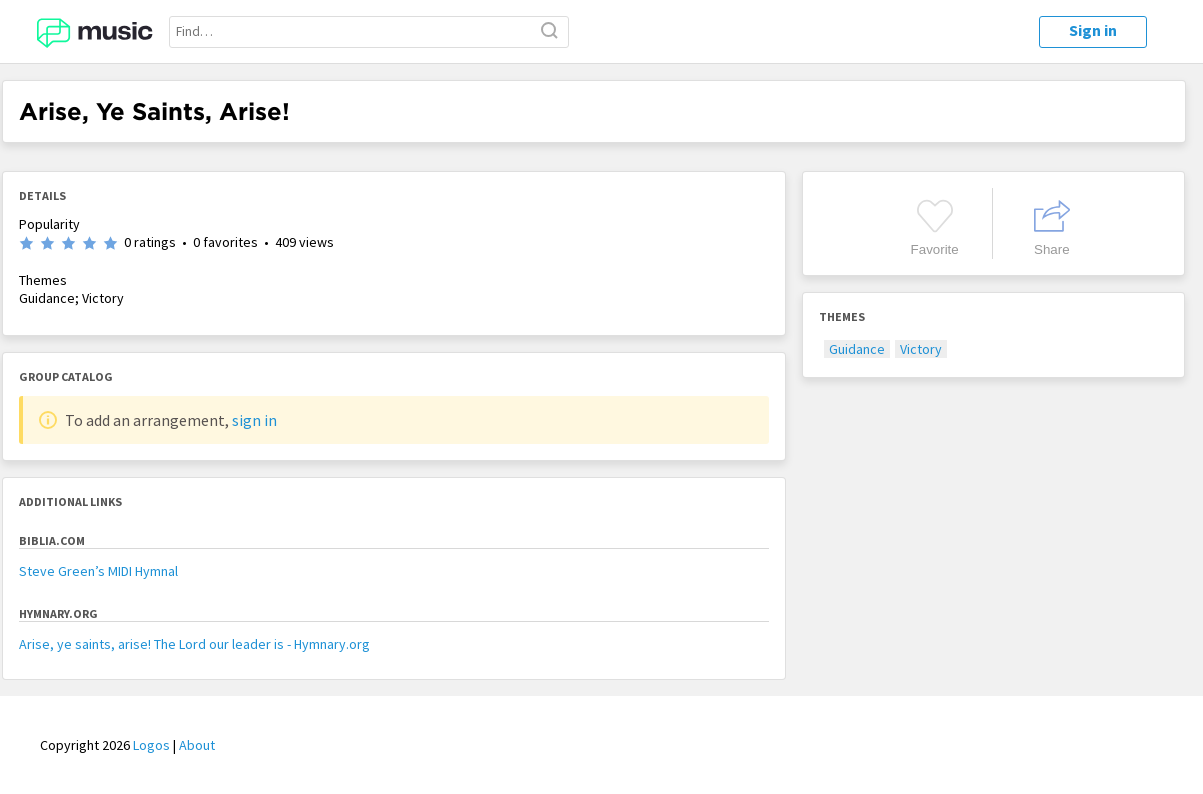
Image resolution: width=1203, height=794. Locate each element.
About (197, 745)
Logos (151, 745)
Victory (921, 349)
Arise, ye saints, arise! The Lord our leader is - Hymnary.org (194, 644)
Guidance (857, 349)
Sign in (1093, 30)
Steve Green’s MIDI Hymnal (98, 571)
